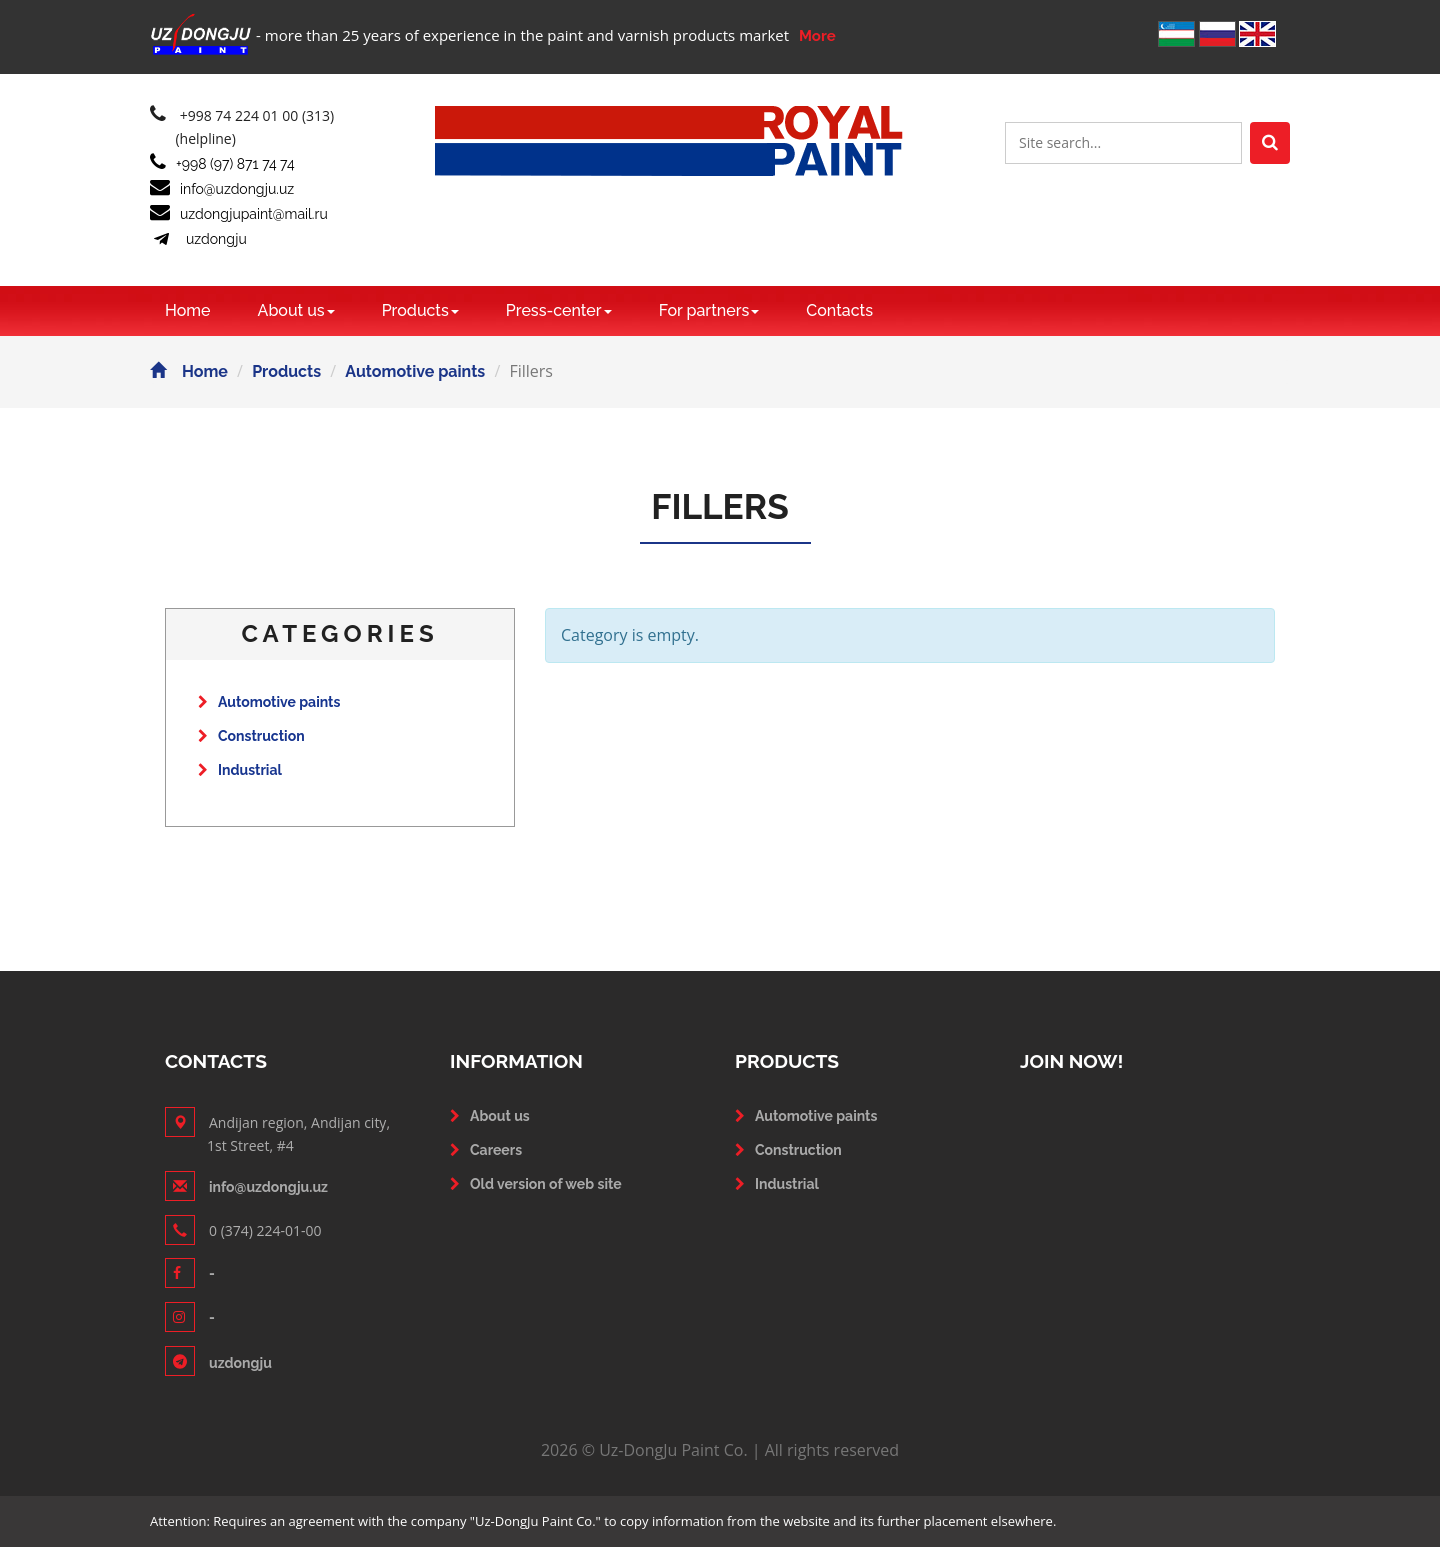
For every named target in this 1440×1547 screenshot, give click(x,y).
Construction (251, 736)
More (817, 36)
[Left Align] (1270, 143)
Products (420, 310)
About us (296, 310)
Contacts (839, 310)
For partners (709, 310)
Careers (496, 1150)
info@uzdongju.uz (222, 189)
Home (188, 310)
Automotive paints (415, 371)
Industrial (240, 770)
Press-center (559, 310)
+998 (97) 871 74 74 (222, 164)
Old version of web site (546, 1184)
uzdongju (198, 239)
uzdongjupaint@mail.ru (239, 214)
